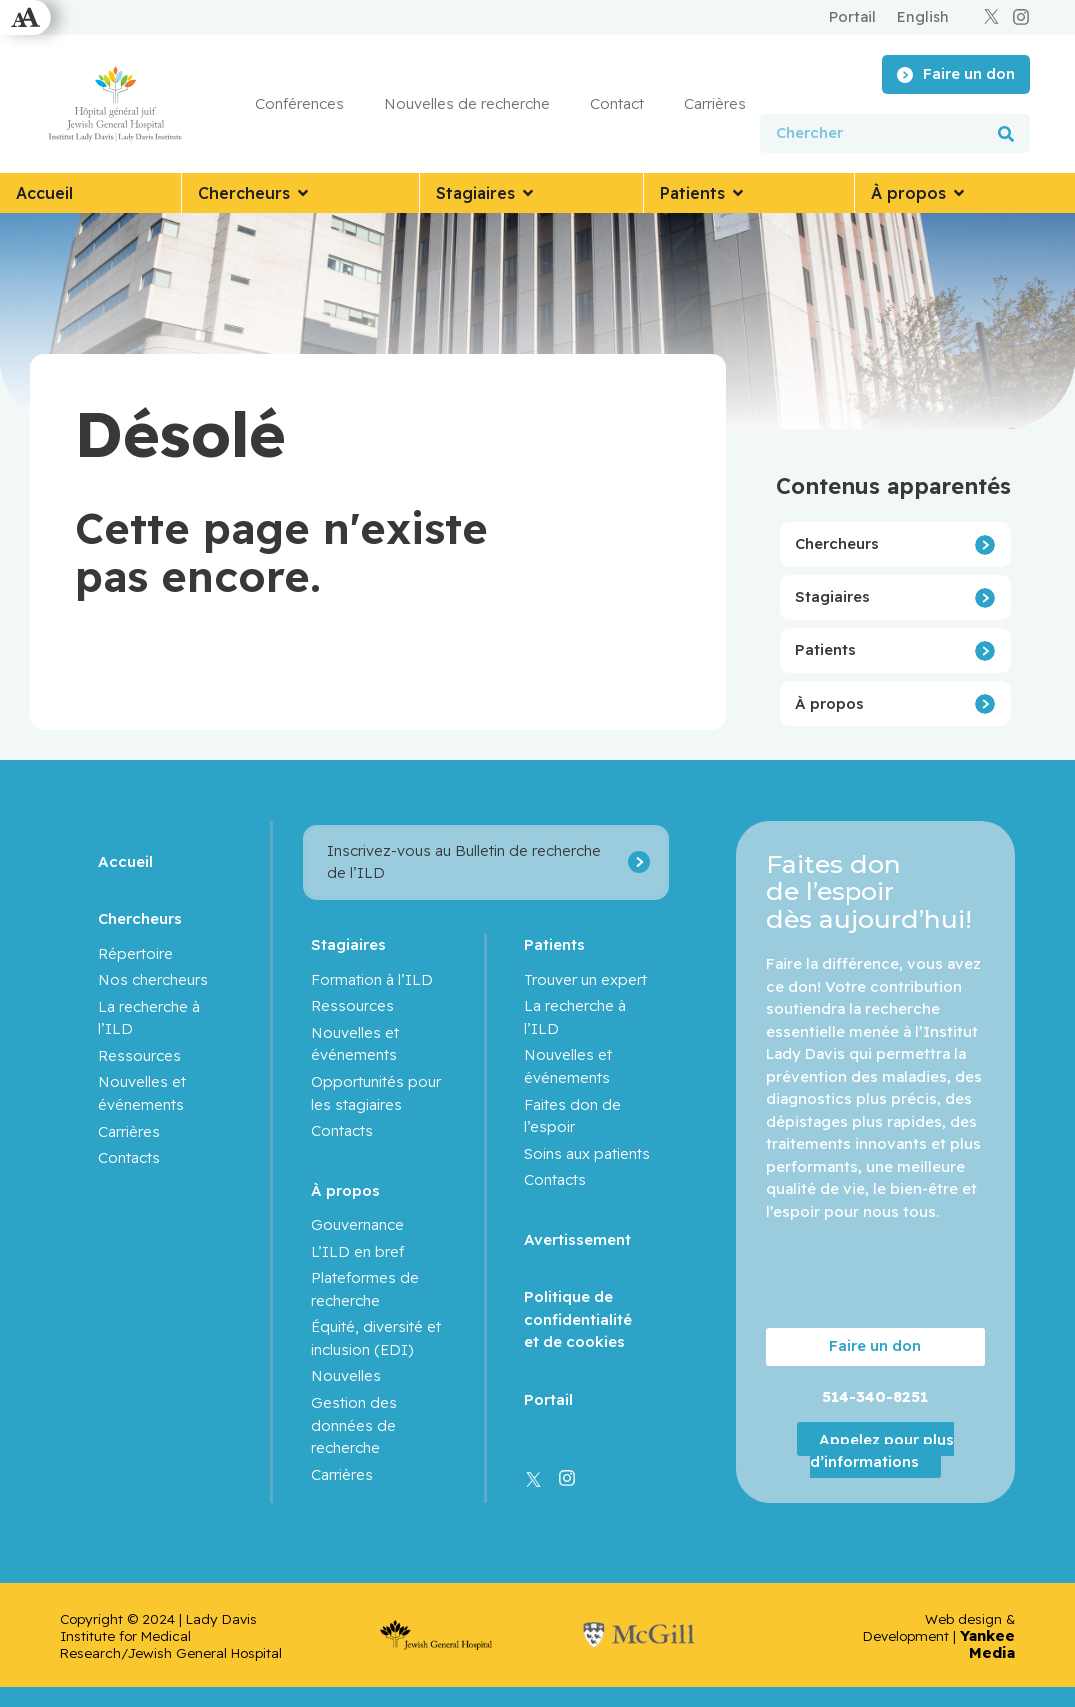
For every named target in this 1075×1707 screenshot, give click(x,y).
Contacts (129, 1157)
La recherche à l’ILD (149, 1018)
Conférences (299, 103)
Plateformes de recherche (365, 1289)
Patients (825, 649)
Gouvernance (357, 1224)
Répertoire (135, 953)
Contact (617, 103)
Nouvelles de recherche (467, 103)
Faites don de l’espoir (573, 1116)
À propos (829, 703)
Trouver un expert (586, 979)
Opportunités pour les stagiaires (376, 1093)
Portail (549, 1399)
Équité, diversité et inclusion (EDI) (376, 1338)
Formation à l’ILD (372, 979)
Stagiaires (832, 596)
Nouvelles (346, 1375)
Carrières (715, 103)
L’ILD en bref (357, 1251)
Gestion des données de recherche (354, 1425)
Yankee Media (987, 1644)
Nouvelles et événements (142, 1093)
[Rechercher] (1006, 133)
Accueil (125, 861)
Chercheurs (837, 543)
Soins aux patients (588, 1153)
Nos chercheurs (153, 979)
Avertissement (578, 1239)
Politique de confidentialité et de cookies (579, 1319)
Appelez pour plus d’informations (882, 1450)
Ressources (139, 1055)
